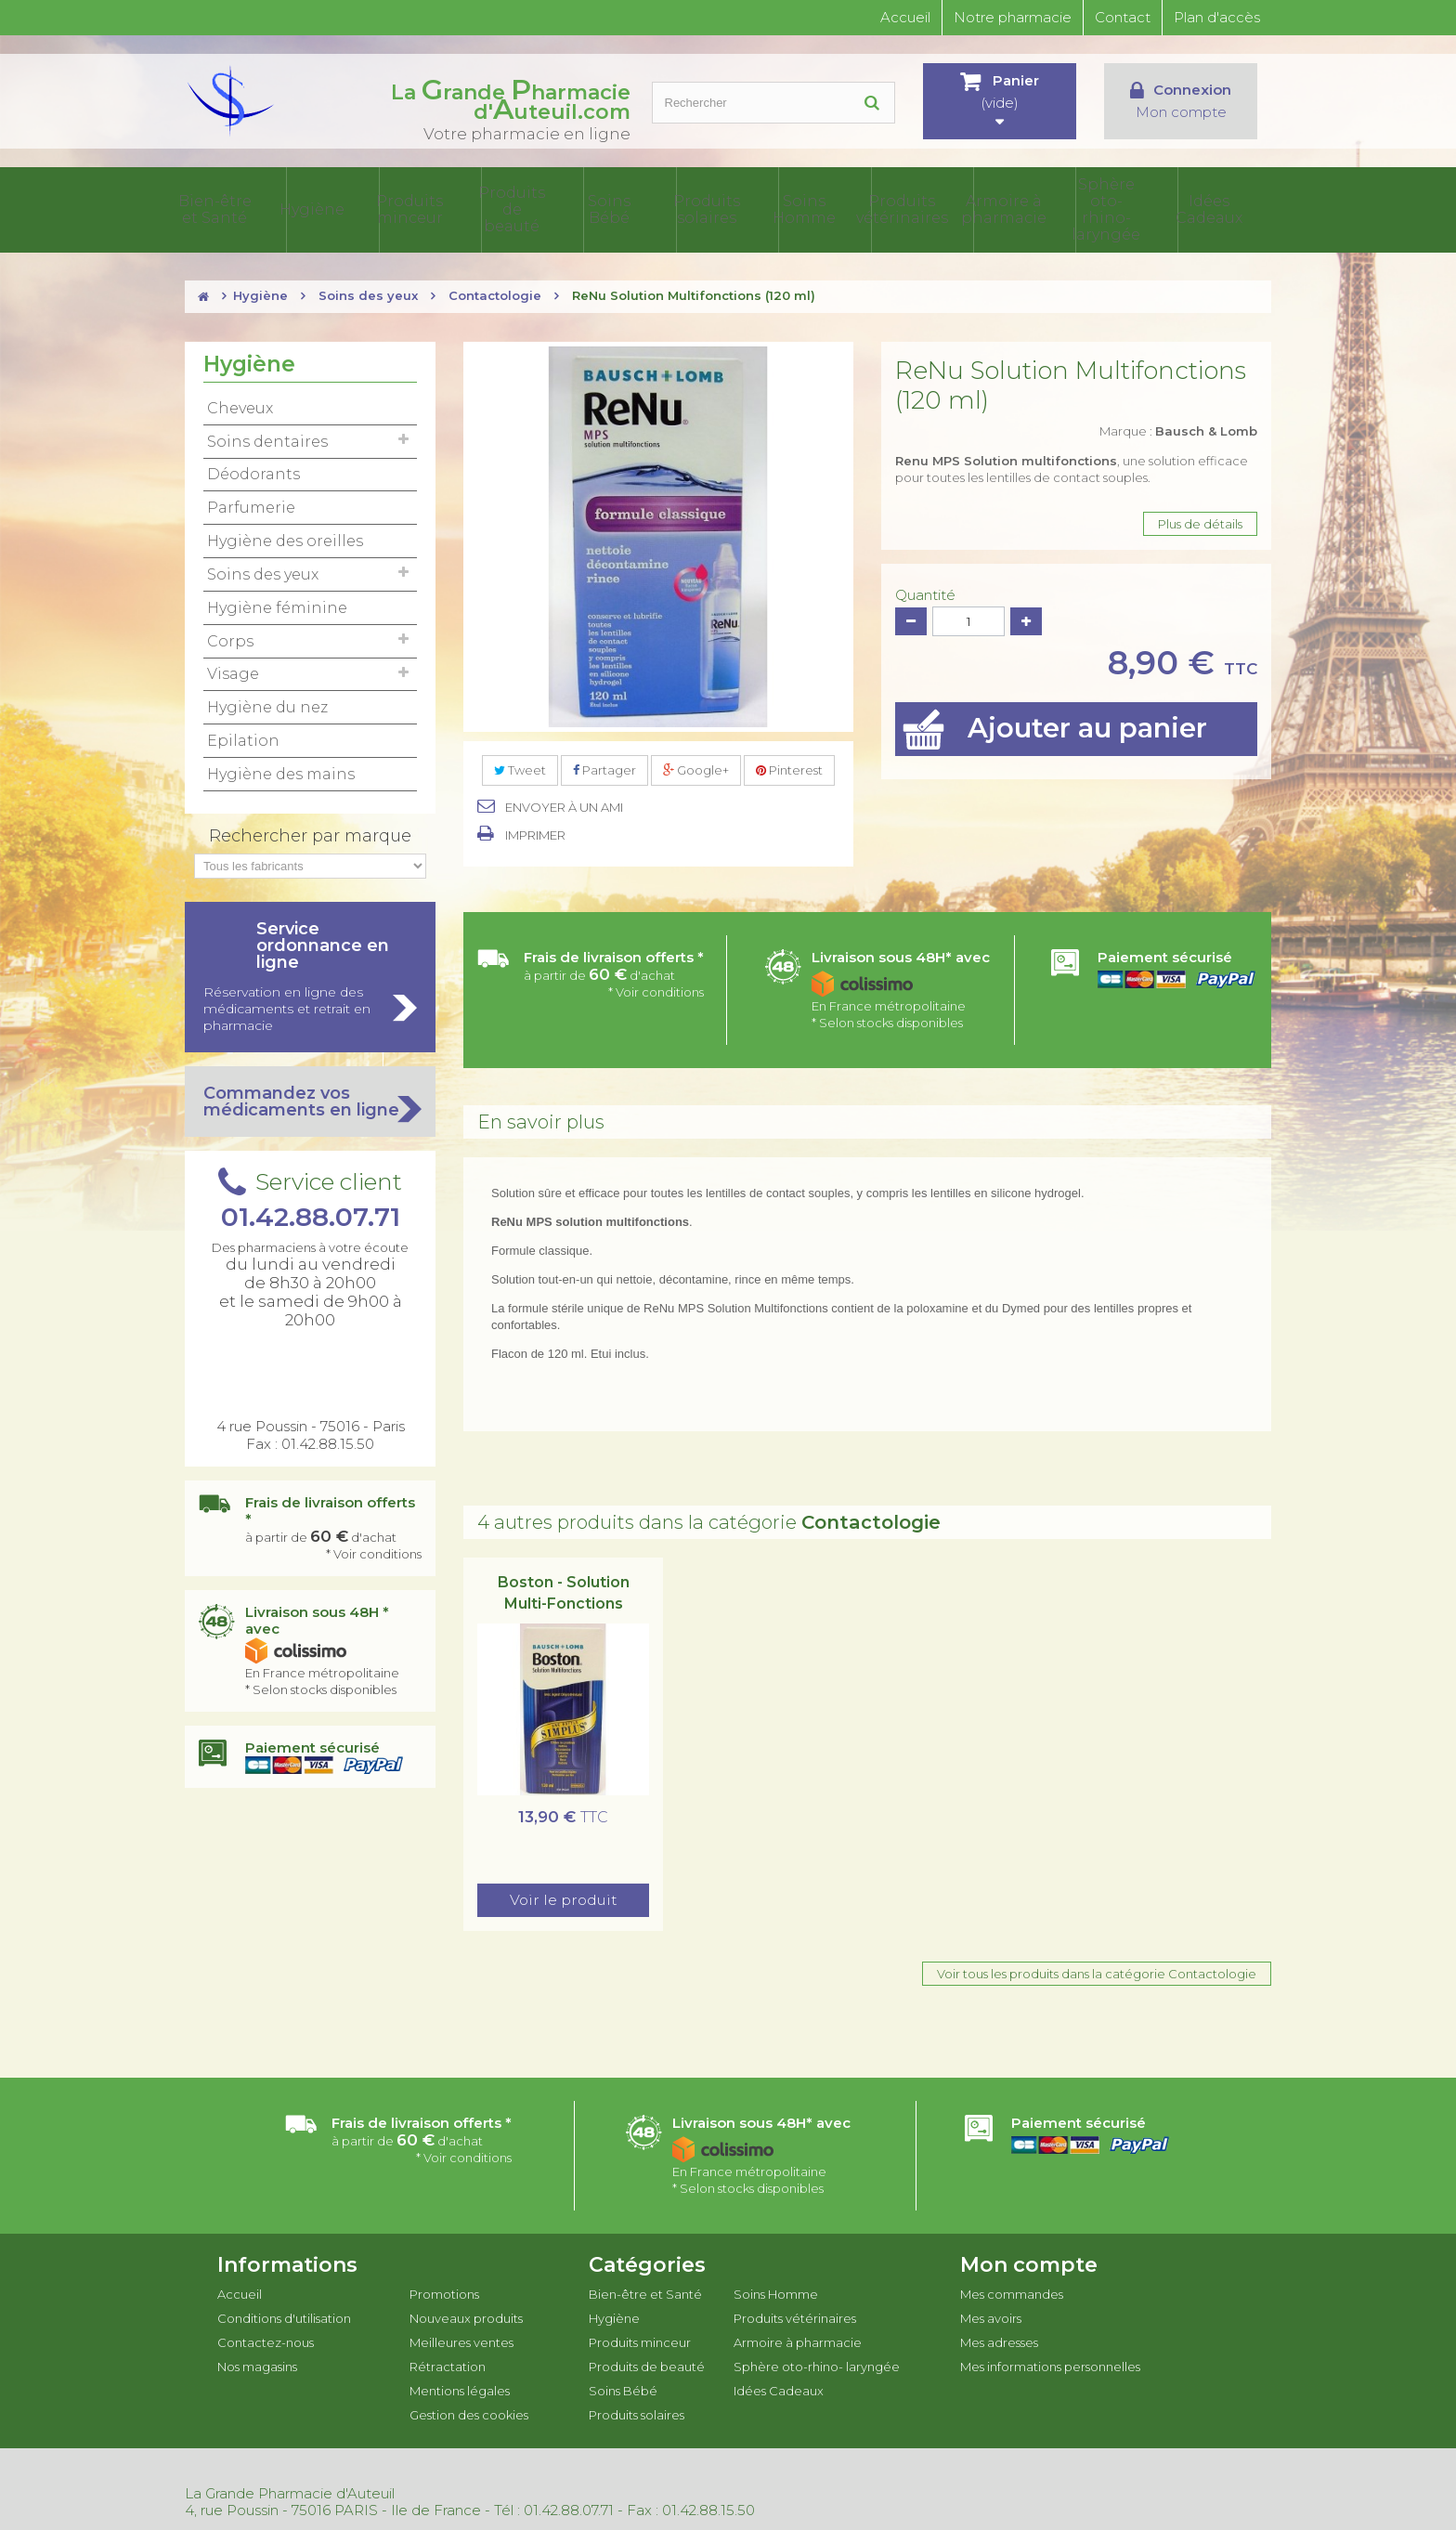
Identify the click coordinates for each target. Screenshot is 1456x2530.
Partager (604, 766)
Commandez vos (310, 1097)
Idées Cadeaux (1226, 208)
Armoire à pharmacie (1044, 208)
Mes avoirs (990, 2314)
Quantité (925, 591)
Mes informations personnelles (1050, 2362)
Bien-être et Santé (320, 208)
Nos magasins (257, 2362)
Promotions (444, 2290)
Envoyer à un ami (564, 803)
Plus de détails (1200, 520)
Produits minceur (501, 208)
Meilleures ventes (462, 2338)
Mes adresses (999, 2338)
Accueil (905, 17)
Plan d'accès (1217, 17)
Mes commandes (1011, 2290)
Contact (1122, 17)
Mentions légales (460, 2387)
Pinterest (789, 766)
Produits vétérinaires (953, 208)
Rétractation (448, 2362)
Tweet (520, 766)
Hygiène (410, 208)
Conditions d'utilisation (284, 2314)
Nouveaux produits (466, 2314)
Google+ (696, 766)
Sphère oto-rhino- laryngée (1135, 208)
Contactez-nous (265, 2338)
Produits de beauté (591, 208)
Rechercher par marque (310, 832)
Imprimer (535, 831)
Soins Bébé (682, 208)
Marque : (1178, 427)
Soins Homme (863, 208)
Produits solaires (773, 208)
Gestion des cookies (469, 2411)
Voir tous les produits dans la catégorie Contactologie (1096, 1970)
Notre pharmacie (1013, 17)
